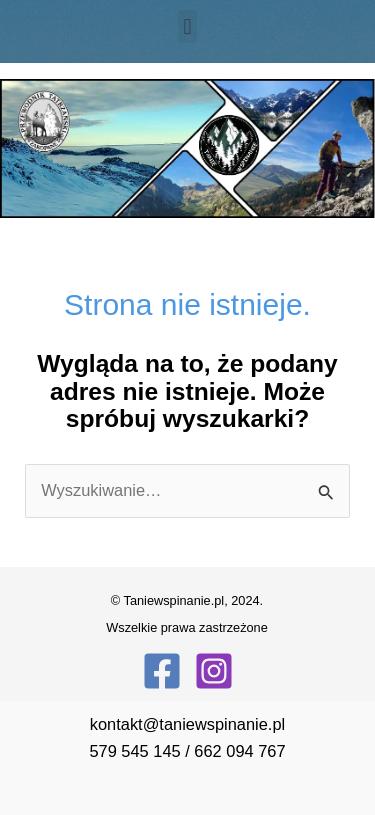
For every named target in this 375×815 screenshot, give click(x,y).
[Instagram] (214, 671)
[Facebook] (162, 671)
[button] (187, 26)
